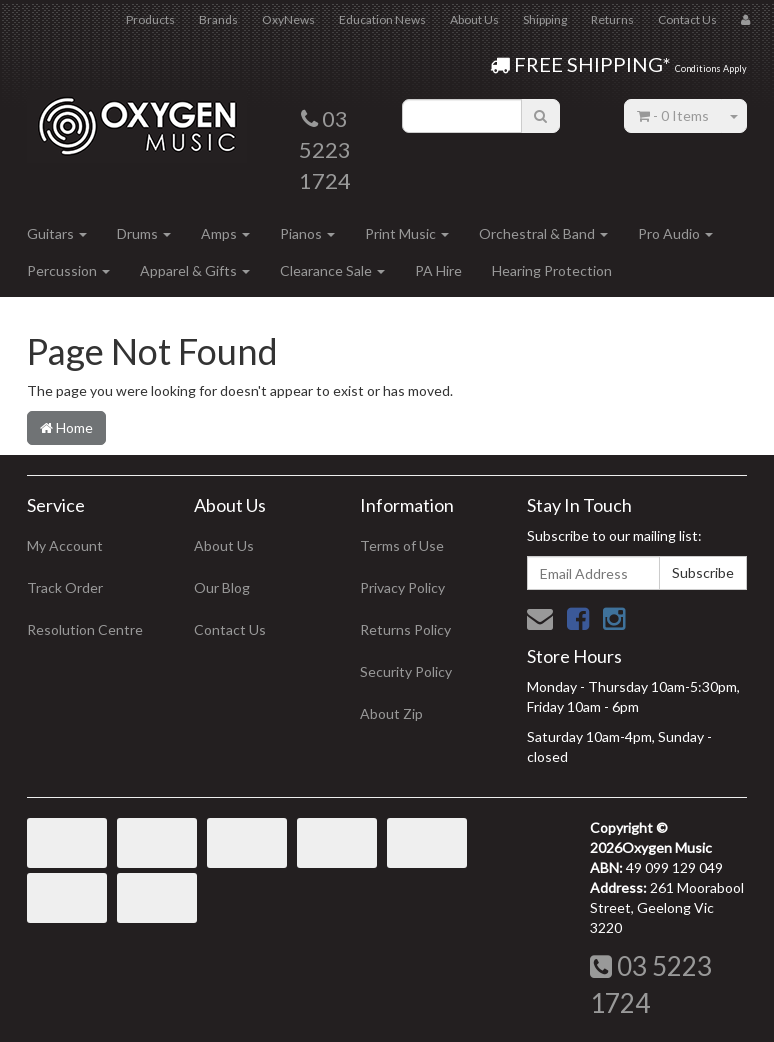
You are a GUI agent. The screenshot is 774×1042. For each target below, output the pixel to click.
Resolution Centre (85, 629)
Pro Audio (675, 233)
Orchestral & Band (543, 233)
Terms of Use (402, 545)
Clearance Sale (332, 270)
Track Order (65, 587)
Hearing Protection (552, 270)
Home (66, 427)
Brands (218, 19)
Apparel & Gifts (195, 270)
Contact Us (687, 19)
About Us (474, 19)
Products (150, 19)
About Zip (391, 713)
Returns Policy (405, 629)
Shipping (545, 19)
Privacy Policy (402, 587)
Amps (225, 233)
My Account (65, 545)
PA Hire (438, 270)
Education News (382, 19)
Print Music (407, 233)
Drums (144, 233)
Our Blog (222, 587)
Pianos (307, 233)
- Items (673, 115)
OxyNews (288, 19)
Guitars (57, 233)
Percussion (68, 270)
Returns (612, 19)
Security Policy (406, 671)
